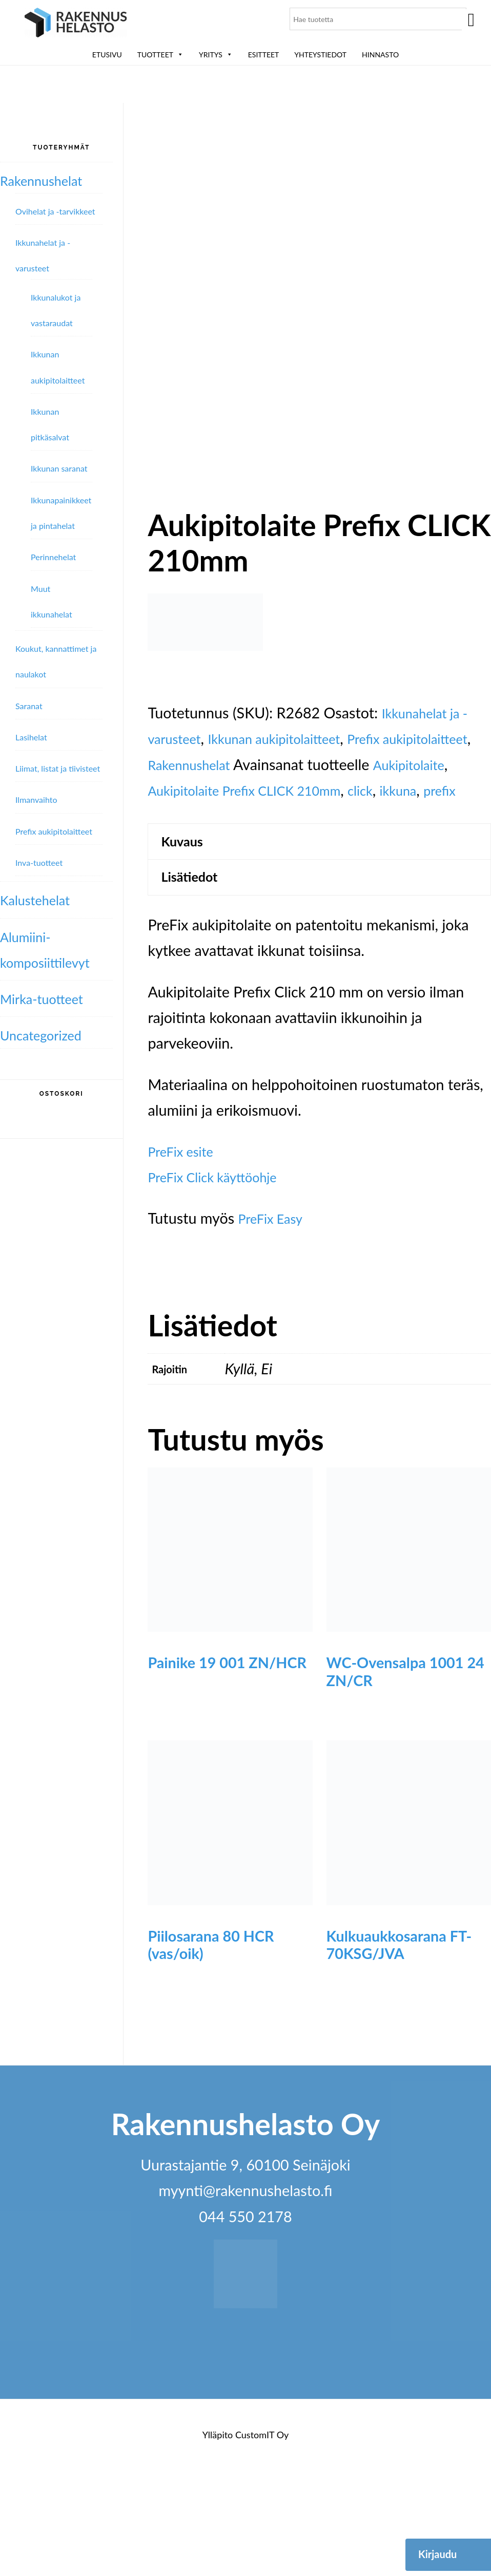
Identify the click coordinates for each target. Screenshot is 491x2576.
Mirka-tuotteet (47, 998)
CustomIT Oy (262, 2540)
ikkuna (204, 886)
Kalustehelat (40, 899)
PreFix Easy (275, 1324)
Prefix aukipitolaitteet (53, 831)
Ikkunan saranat (59, 468)
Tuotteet (160, 54)
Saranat (29, 706)
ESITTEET (263, 54)
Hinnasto (380, 54)
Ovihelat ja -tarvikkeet (55, 211)
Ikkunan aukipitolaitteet (291, 808)
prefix (251, 886)
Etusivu (107, 54)
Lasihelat (31, 737)
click (162, 886)
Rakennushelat (299, 834)
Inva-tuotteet (39, 862)
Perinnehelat (53, 557)
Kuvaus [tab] (187, 939)
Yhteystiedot (320, 54)
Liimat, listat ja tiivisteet (57, 768)
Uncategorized (46, 1035)
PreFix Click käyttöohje (222, 1283)
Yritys (216, 54)
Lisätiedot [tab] (195, 980)
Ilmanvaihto (36, 799)
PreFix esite (185, 1257)
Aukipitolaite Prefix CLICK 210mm (347, 859)
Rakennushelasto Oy (76, 24)
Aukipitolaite (189, 859)
